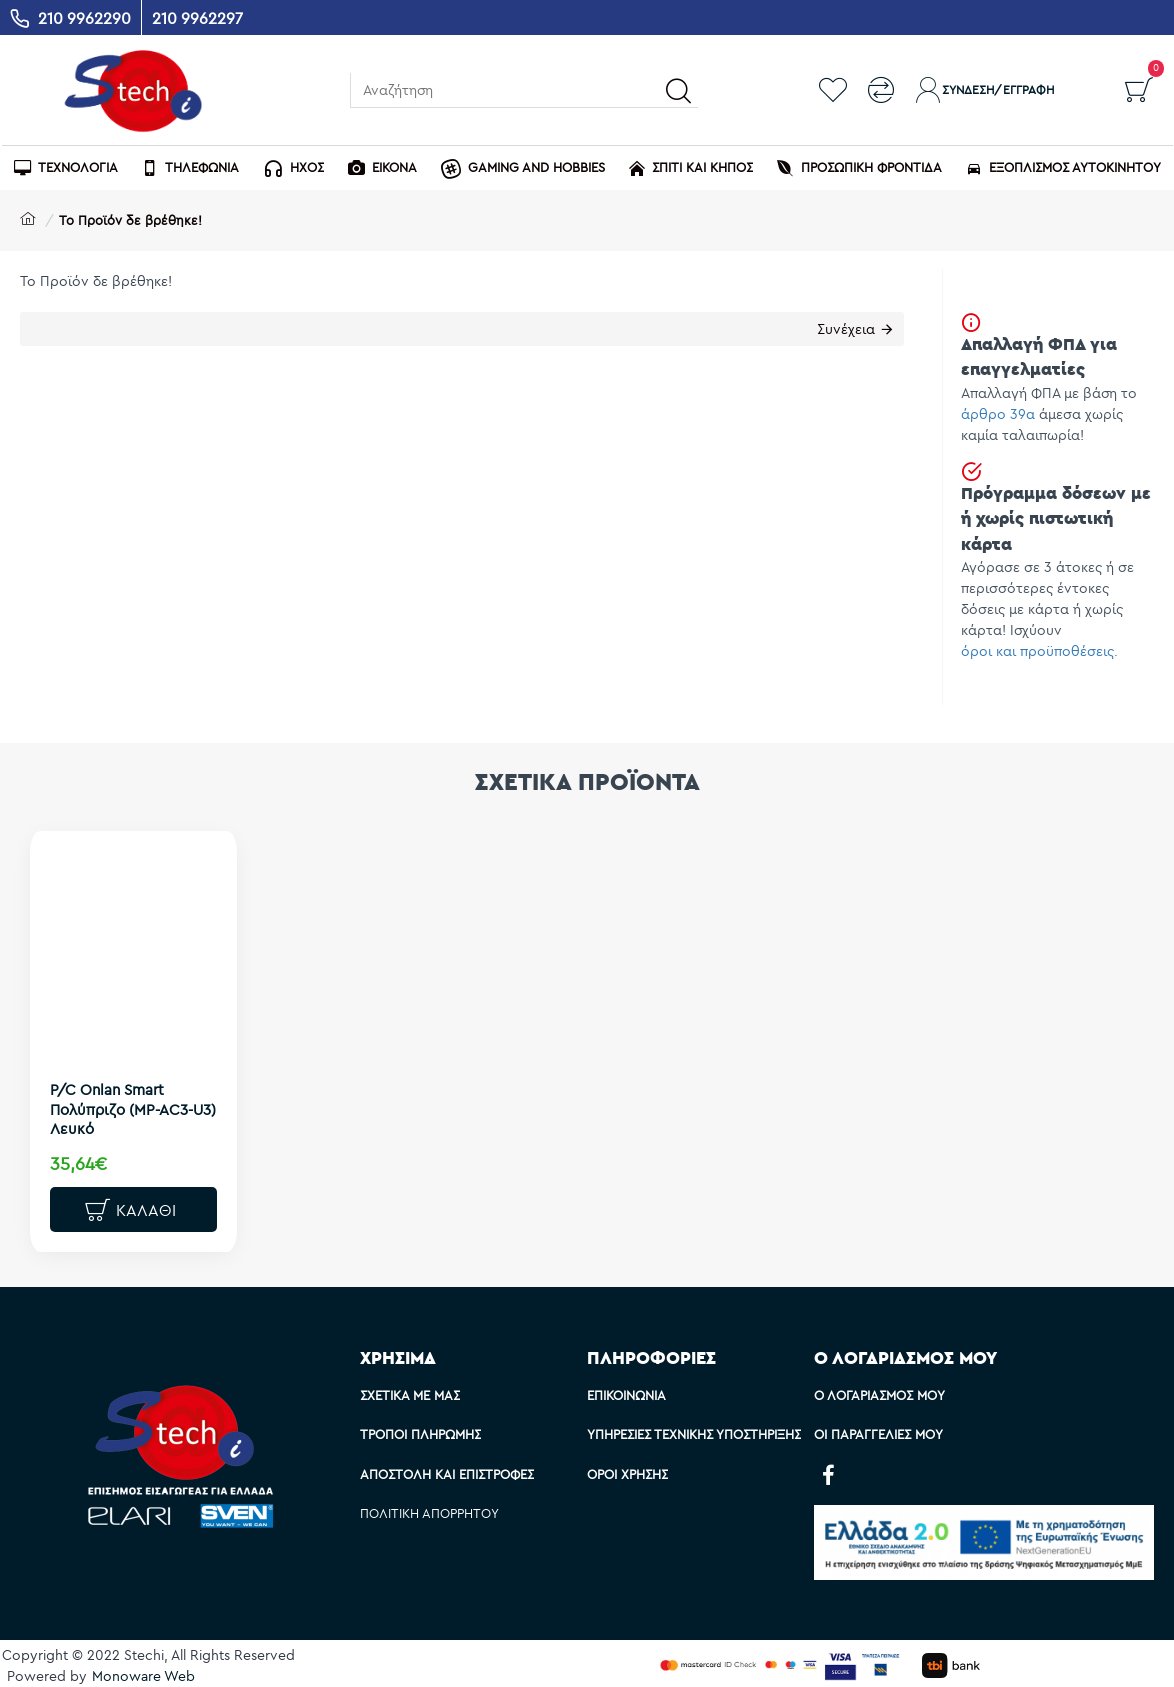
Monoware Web (143, 1676)
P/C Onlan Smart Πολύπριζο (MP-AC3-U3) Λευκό (133, 1109)
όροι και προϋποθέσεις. (1039, 651)
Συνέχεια (846, 329)
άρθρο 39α (998, 414)
